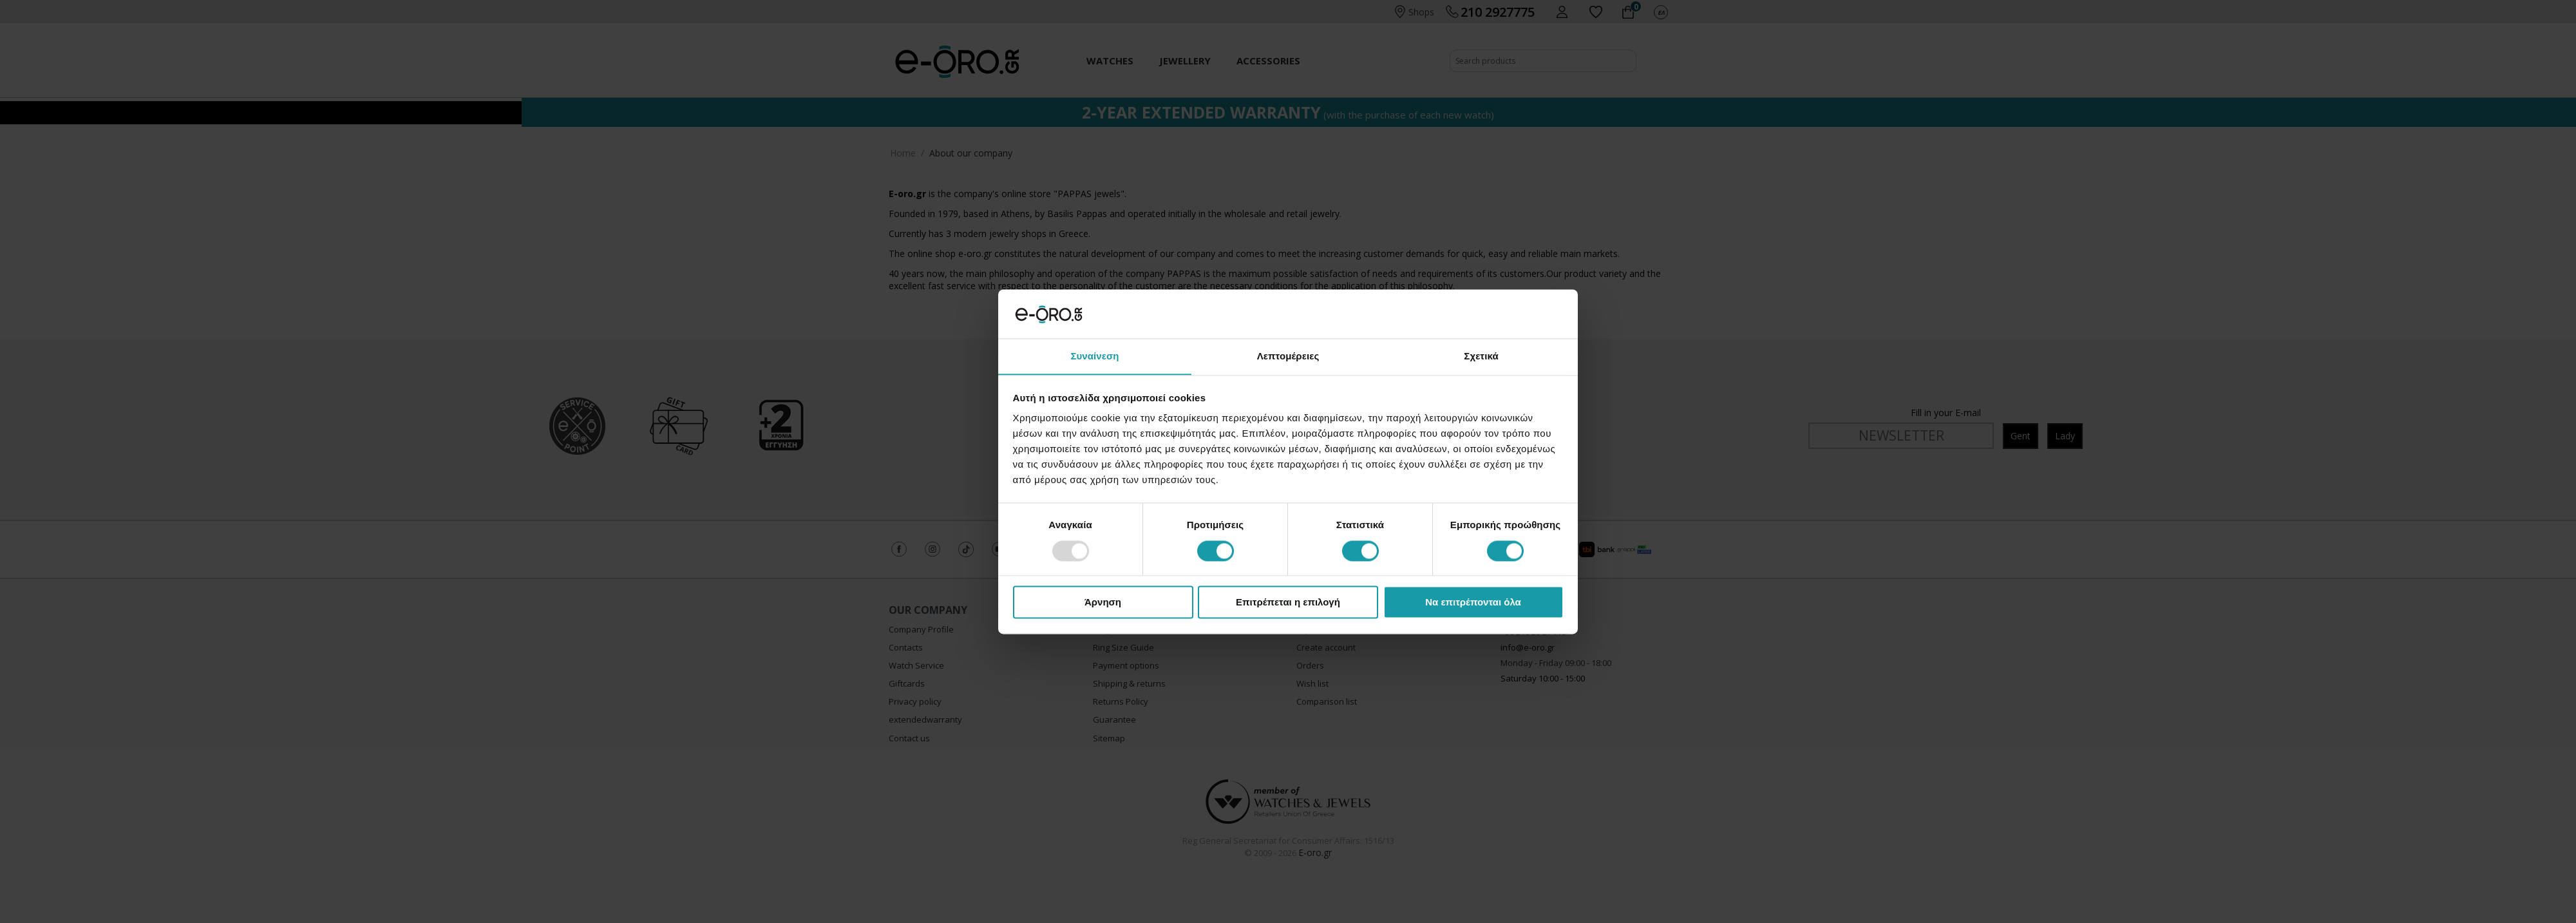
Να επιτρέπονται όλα (1473, 602)
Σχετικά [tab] (1481, 355)
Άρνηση (1102, 602)
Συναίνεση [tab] (1094, 355)
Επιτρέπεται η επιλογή (1288, 602)
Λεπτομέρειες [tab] (1288, 355)
